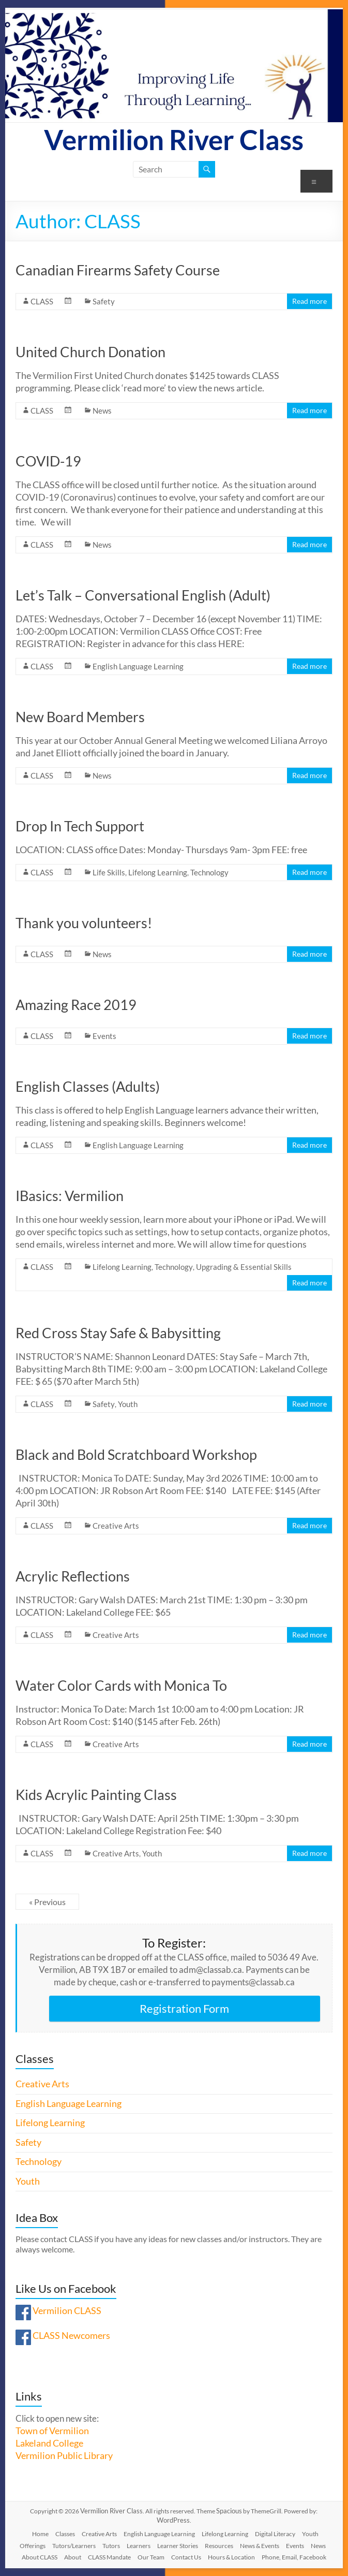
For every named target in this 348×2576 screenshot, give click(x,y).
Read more (309, 301)
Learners (138, 2546)
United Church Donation (90, 351)
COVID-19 (48, 461)
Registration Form (184, 2008)
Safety (104, 301)
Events (104, 1036)
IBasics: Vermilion (70, 1195)
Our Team (151, 2557)
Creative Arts (116, 1525)
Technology (209, 872)
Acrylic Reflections (73, 1576)
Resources (219, 2546)
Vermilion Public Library (64, 2455)
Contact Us (186, 2557)
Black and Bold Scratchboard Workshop (136, 1454)
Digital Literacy (275, 2534)
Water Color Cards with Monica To (121, 1685)
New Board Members (80, 716)
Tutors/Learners (74, 2546)
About (72, 2557)
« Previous (47, 1902)
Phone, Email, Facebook (294, 2557)
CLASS (42, 301)
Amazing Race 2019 (76, 1004)
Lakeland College (49, 2443)
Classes (65, 2534)
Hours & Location (231, 2557)
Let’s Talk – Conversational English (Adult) (143, 595)
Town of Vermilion (52, 2430)
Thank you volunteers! (84, 922)
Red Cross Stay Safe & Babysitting (118, 1332)
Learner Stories (177, 2546)
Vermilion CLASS (67, 2310)
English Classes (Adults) (88, 1086)
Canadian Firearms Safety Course (118, 270)
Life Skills (109, 872)
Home (40, 2534)
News (102, 410)
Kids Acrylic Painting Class (96, 1794)
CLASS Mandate (109, 2557)
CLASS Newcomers (71, 2335)
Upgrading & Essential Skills (244, 1266)
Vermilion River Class (174, 139)
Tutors (111, 2546)
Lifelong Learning (157, 872)
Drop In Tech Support (80, 826)
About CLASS (39, 2557)
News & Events (259, 2546)
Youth (128, 1404)
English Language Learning (138, 666)
